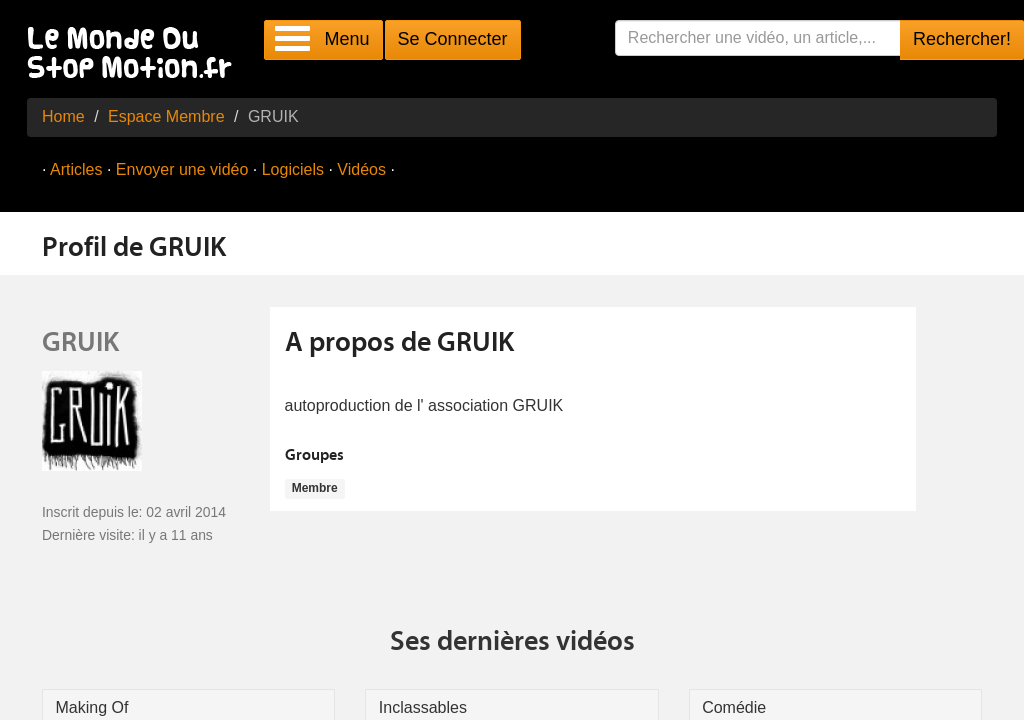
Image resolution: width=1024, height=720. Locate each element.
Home (63, 116)
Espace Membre (166, 116)
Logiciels (293, 169)
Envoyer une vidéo (182, 169)
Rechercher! (962, 39)
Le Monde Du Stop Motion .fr (135, 54)
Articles (76, 169)
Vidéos (361, 169)
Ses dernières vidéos (512, 643)
